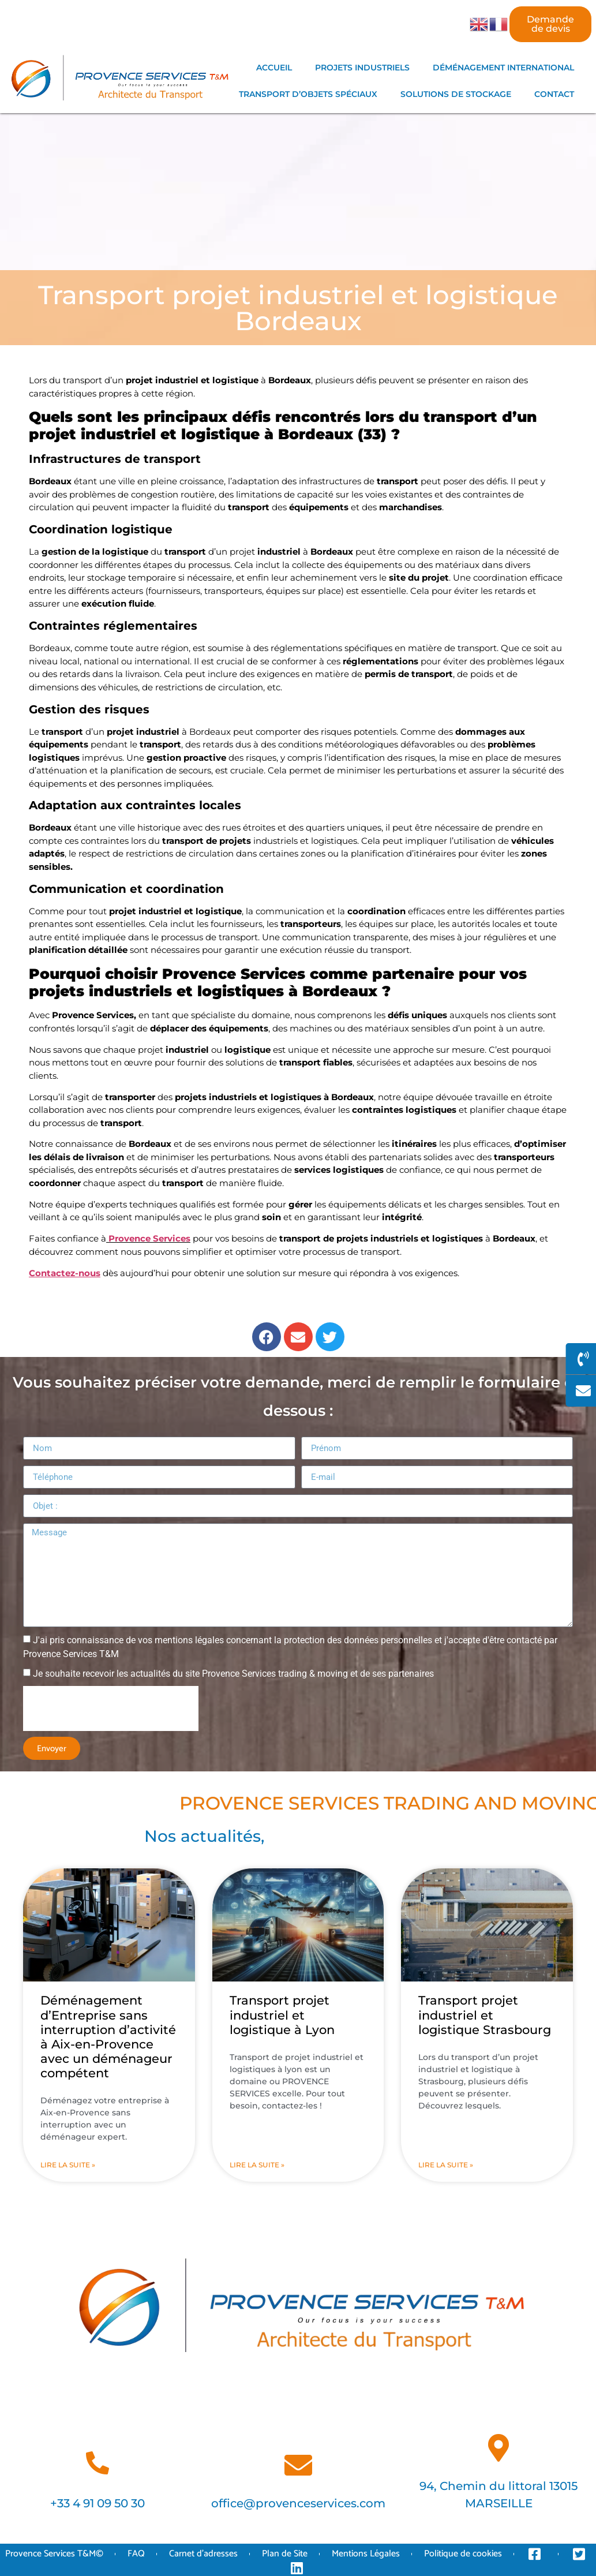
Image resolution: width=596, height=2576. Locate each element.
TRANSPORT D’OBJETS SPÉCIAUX (308, 94)
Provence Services (148, 1238)
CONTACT (554, 94)
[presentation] (110, 1708)
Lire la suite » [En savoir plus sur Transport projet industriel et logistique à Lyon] (257, 2164)
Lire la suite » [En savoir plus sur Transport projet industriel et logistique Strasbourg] (445, 2164)
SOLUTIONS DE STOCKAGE (455, 94)
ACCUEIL (274, 67)
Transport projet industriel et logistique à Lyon (282, 2014)
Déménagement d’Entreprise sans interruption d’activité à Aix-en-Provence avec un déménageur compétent (108, 2036)
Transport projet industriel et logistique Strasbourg (484, 2014)
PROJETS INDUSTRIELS (362, 67)
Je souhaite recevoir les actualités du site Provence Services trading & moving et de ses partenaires (233, 1673)
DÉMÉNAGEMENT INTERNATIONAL (503, 67)
